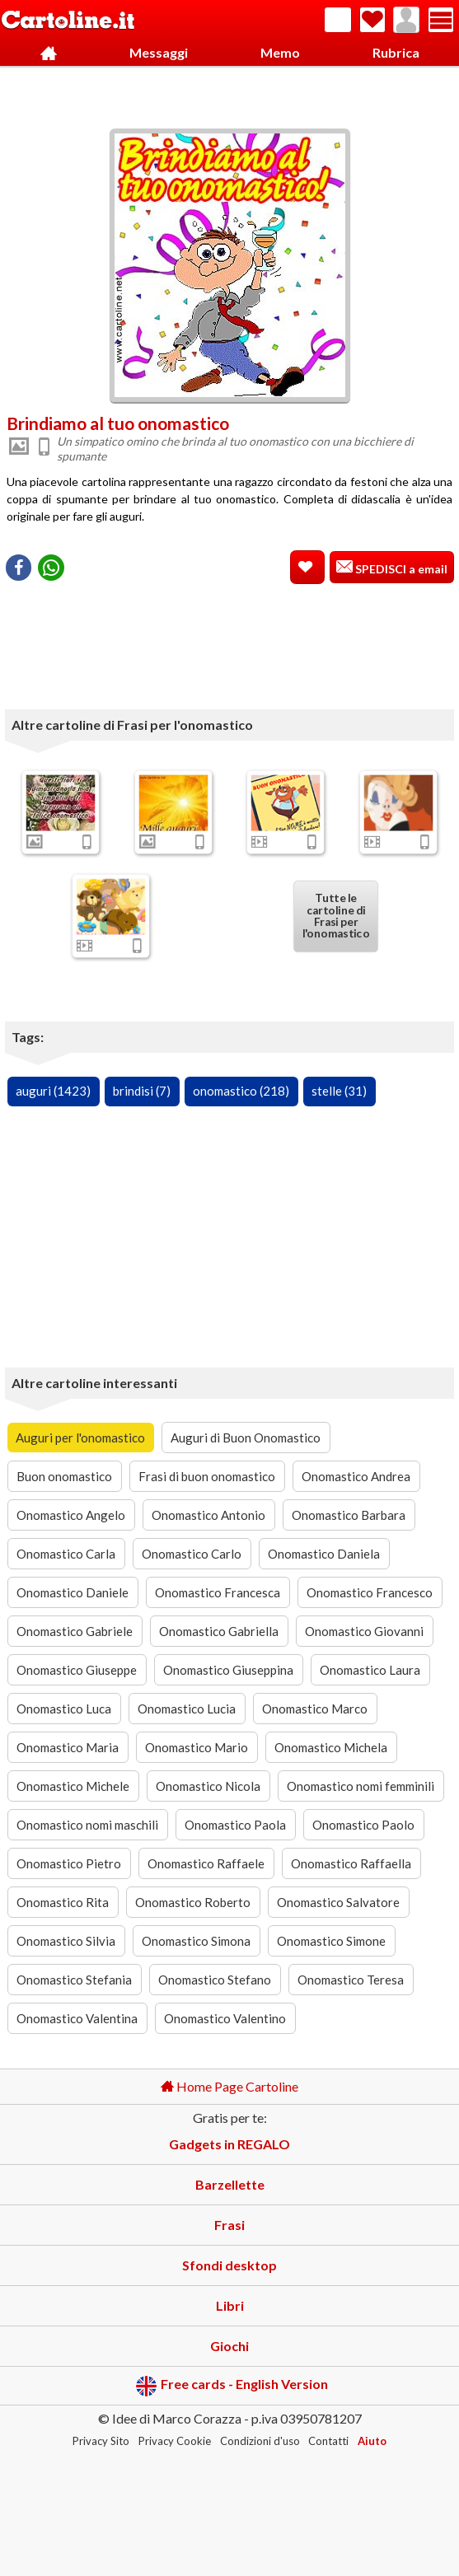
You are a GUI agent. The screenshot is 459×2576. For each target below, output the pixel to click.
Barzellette (230, 2184)
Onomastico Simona (196, 1940)
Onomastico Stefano (214, 1979)
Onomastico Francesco (370, 1592)
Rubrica (395, 52)
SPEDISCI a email (400, 569)
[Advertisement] (230, 93)
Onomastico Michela (330, 1747)
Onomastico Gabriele (74, 1631)
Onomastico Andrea (356, 1476)
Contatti (328, 2440)
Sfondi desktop (229, 2265)
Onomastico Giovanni (364, 1631)
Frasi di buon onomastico (206, 1476)
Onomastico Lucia (187, 1708)
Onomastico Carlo (191, 1553)
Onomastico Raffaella (351, 1863)
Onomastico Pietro (68, 1863)
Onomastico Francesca (217, 1592)
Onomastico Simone (331, 1940)
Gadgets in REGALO (229, 2144)
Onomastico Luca (63, 1708)
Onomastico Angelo (70, 1515)
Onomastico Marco (315, 1708)
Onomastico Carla (65, 1553)
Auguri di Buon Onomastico (246, 1437)
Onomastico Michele (72, 1786)
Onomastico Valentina (77, 2018)
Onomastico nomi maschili (87, 1824)
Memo (280, 52)
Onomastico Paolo (363, 1824)
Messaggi (158, 52)
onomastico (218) (241, 1090)
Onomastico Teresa (350, 1979)
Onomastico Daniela (324, 1553)
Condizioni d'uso (260, 2440)
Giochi (229, 2346)
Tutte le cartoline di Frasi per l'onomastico (336, 915)
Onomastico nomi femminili (360, 1786)
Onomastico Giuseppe (76, 1669)
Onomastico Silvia (65, 1940)
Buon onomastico (64, 1476)
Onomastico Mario (196, 1747)
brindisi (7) (142, 1090)
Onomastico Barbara (348, 1515)
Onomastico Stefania (74, 1979)
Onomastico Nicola (208, 1786)
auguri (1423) (53, 1090)
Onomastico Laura (370, 1669)
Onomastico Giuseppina (228, 1669)
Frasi (229, 2224)
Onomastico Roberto (193, 1902)
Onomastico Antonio (208, 1515)
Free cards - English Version (232, 2386)
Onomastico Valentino (225, 2018)
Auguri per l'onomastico (80, 1437)
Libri (230, 2305)
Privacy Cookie (174, 2440)
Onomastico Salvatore (338, 1902)
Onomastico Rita (62, 1902)
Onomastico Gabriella (219, 1631)
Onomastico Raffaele (206, 1863)
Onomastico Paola (235, 1824)
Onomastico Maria (67, 1747)
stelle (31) (339, 1090)
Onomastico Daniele (72, 1592)
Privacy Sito (101, 2440)
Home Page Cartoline (229, 2086)
